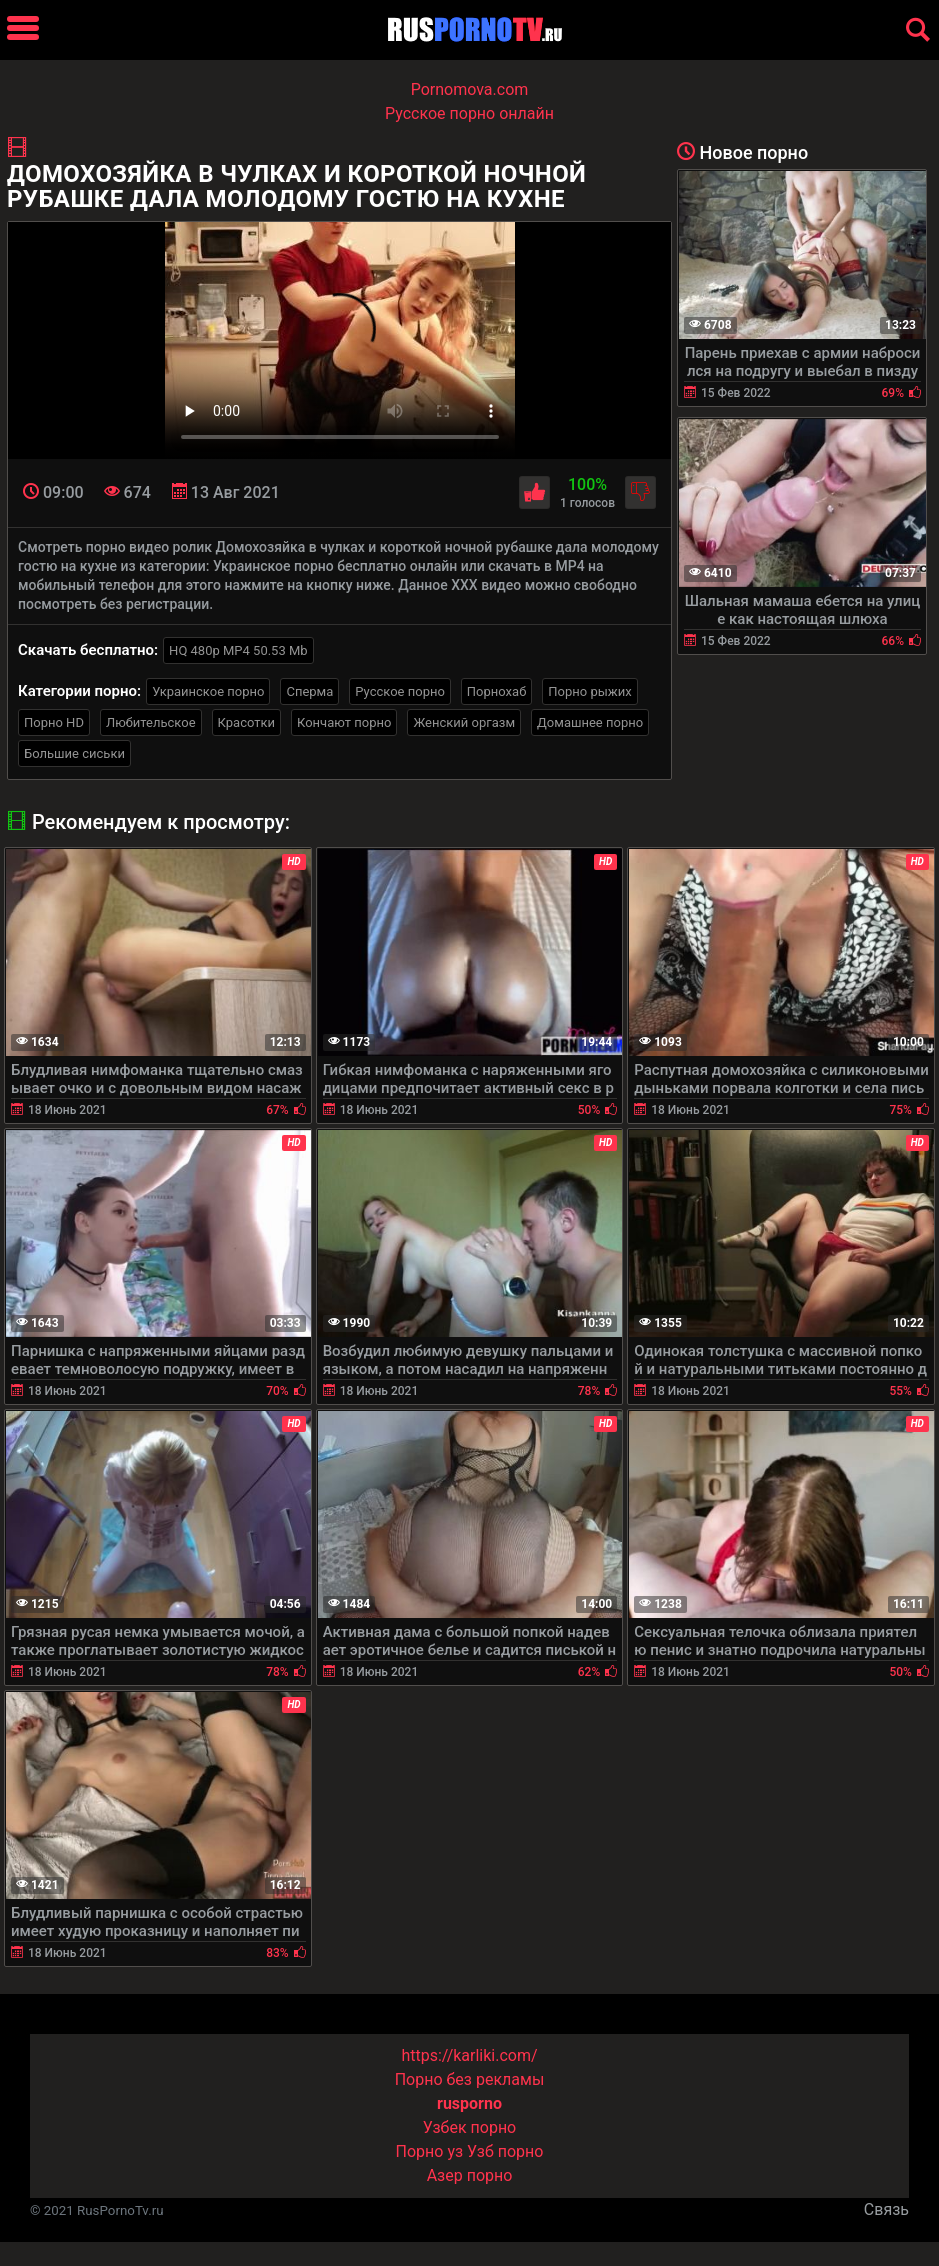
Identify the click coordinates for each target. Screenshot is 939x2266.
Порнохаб (496, 691)
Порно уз (430, 2151)
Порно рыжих (589, 691)
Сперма (309, 691)
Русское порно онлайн (469, 113)
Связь (886, 2209)
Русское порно (400, 691)
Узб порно (505, 2151)
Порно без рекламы (470, 2079)
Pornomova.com (470, 89)
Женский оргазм (464, 722)
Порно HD (54, 722)
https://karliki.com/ (469, 2055)
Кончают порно (344, 722)
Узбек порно (470, 2127)
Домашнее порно (590, 722)
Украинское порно (208, 691)
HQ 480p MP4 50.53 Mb (238, 650)
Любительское (151, 722)
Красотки (246, 722)
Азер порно (470, 2175)
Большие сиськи (74, 753)
